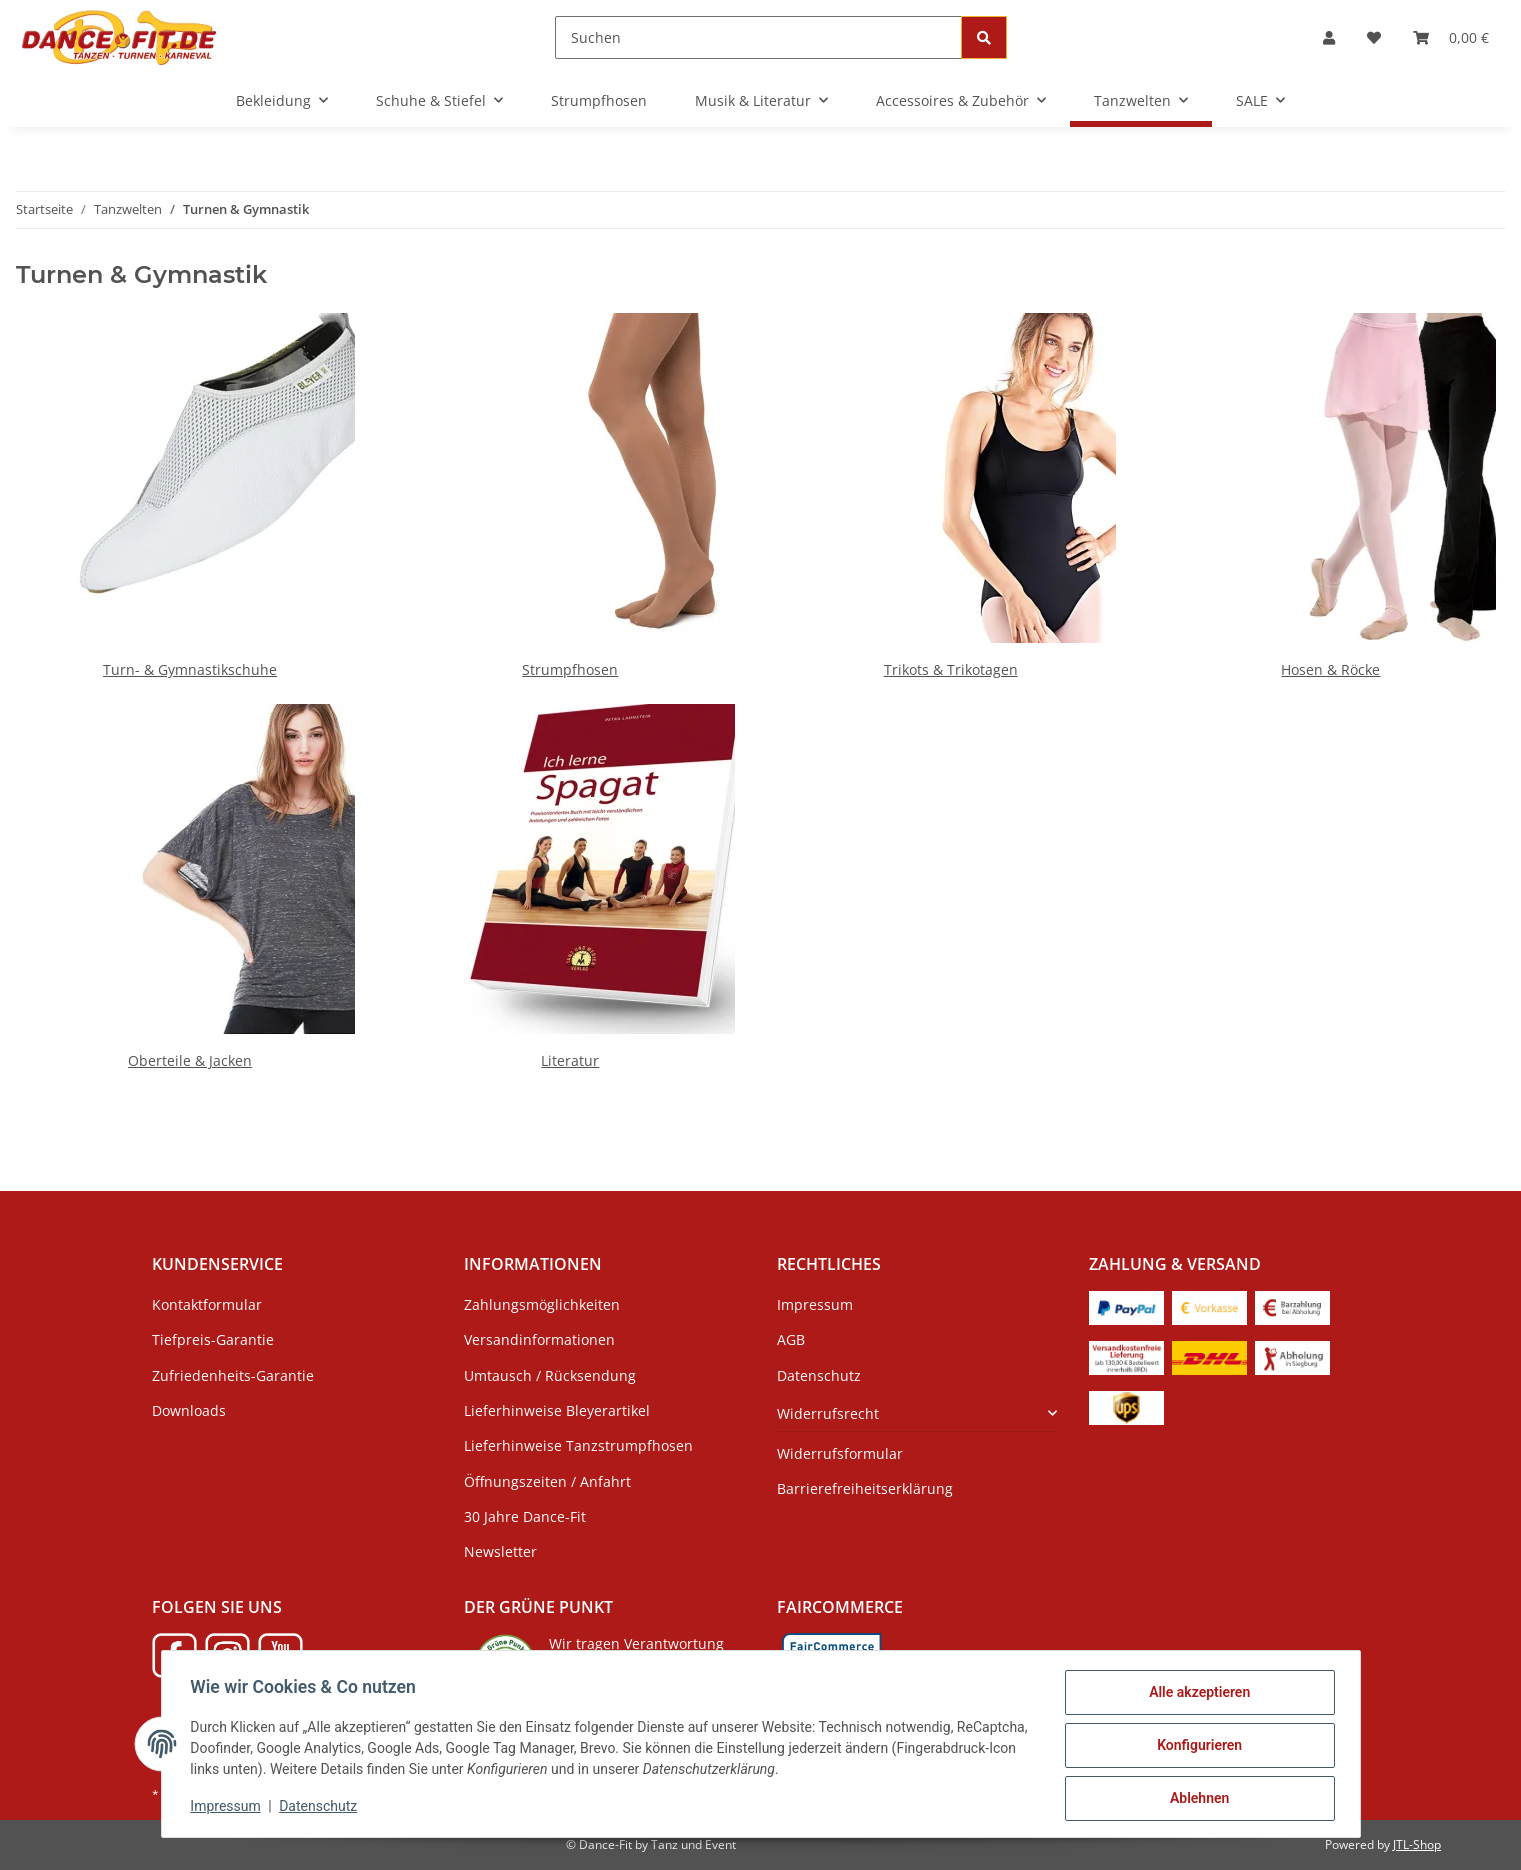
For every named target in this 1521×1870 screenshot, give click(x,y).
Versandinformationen (539, 1339)
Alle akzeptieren (1196, 1695)
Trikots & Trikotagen (951, 669)
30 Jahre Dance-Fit (525, 1516)
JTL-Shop (1417, 1844)
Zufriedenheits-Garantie (233, 1375)
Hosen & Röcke (1330, 669)
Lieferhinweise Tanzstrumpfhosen (578, 1445)
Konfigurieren (1196, 1747)
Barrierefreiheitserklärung (865, 1488)
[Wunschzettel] (1374, 37)
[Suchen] (758, 37)
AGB (791, 1339)
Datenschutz (321, 1808)
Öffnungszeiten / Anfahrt (547, 1481)
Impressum (229, 1808)
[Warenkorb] (1451, 37)
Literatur (570, 1060)
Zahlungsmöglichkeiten (542, 1304)
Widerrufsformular (840, 1453)
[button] (1329, 37)
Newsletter (500, 1551)
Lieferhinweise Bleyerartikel (557, 1410)
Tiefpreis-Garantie (213, 1339)
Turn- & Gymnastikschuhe (190, 669)
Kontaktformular (207, 1304)
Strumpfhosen (570, 669)
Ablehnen (1196, 1799)
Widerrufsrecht (828, 1413)
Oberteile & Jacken (190, 1060)
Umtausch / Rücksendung (550, 1375)
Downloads (189, 1410)
